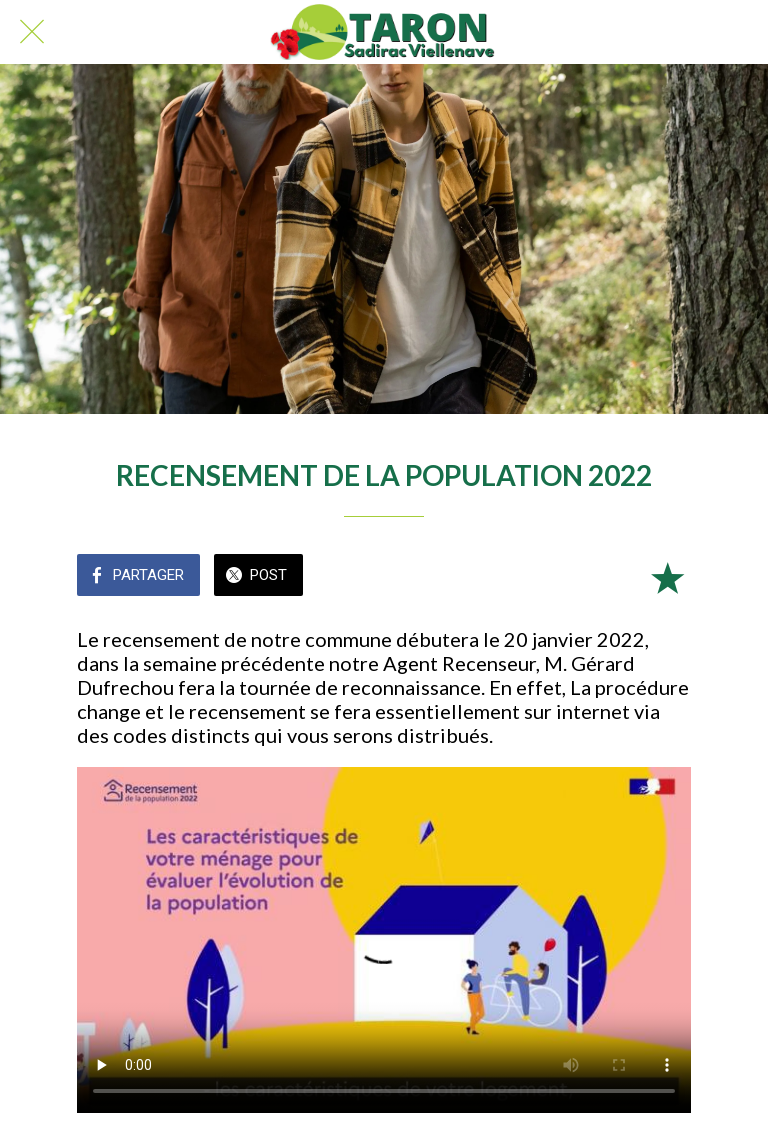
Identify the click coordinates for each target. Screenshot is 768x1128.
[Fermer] (32, 32)
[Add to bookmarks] (667, 577)
